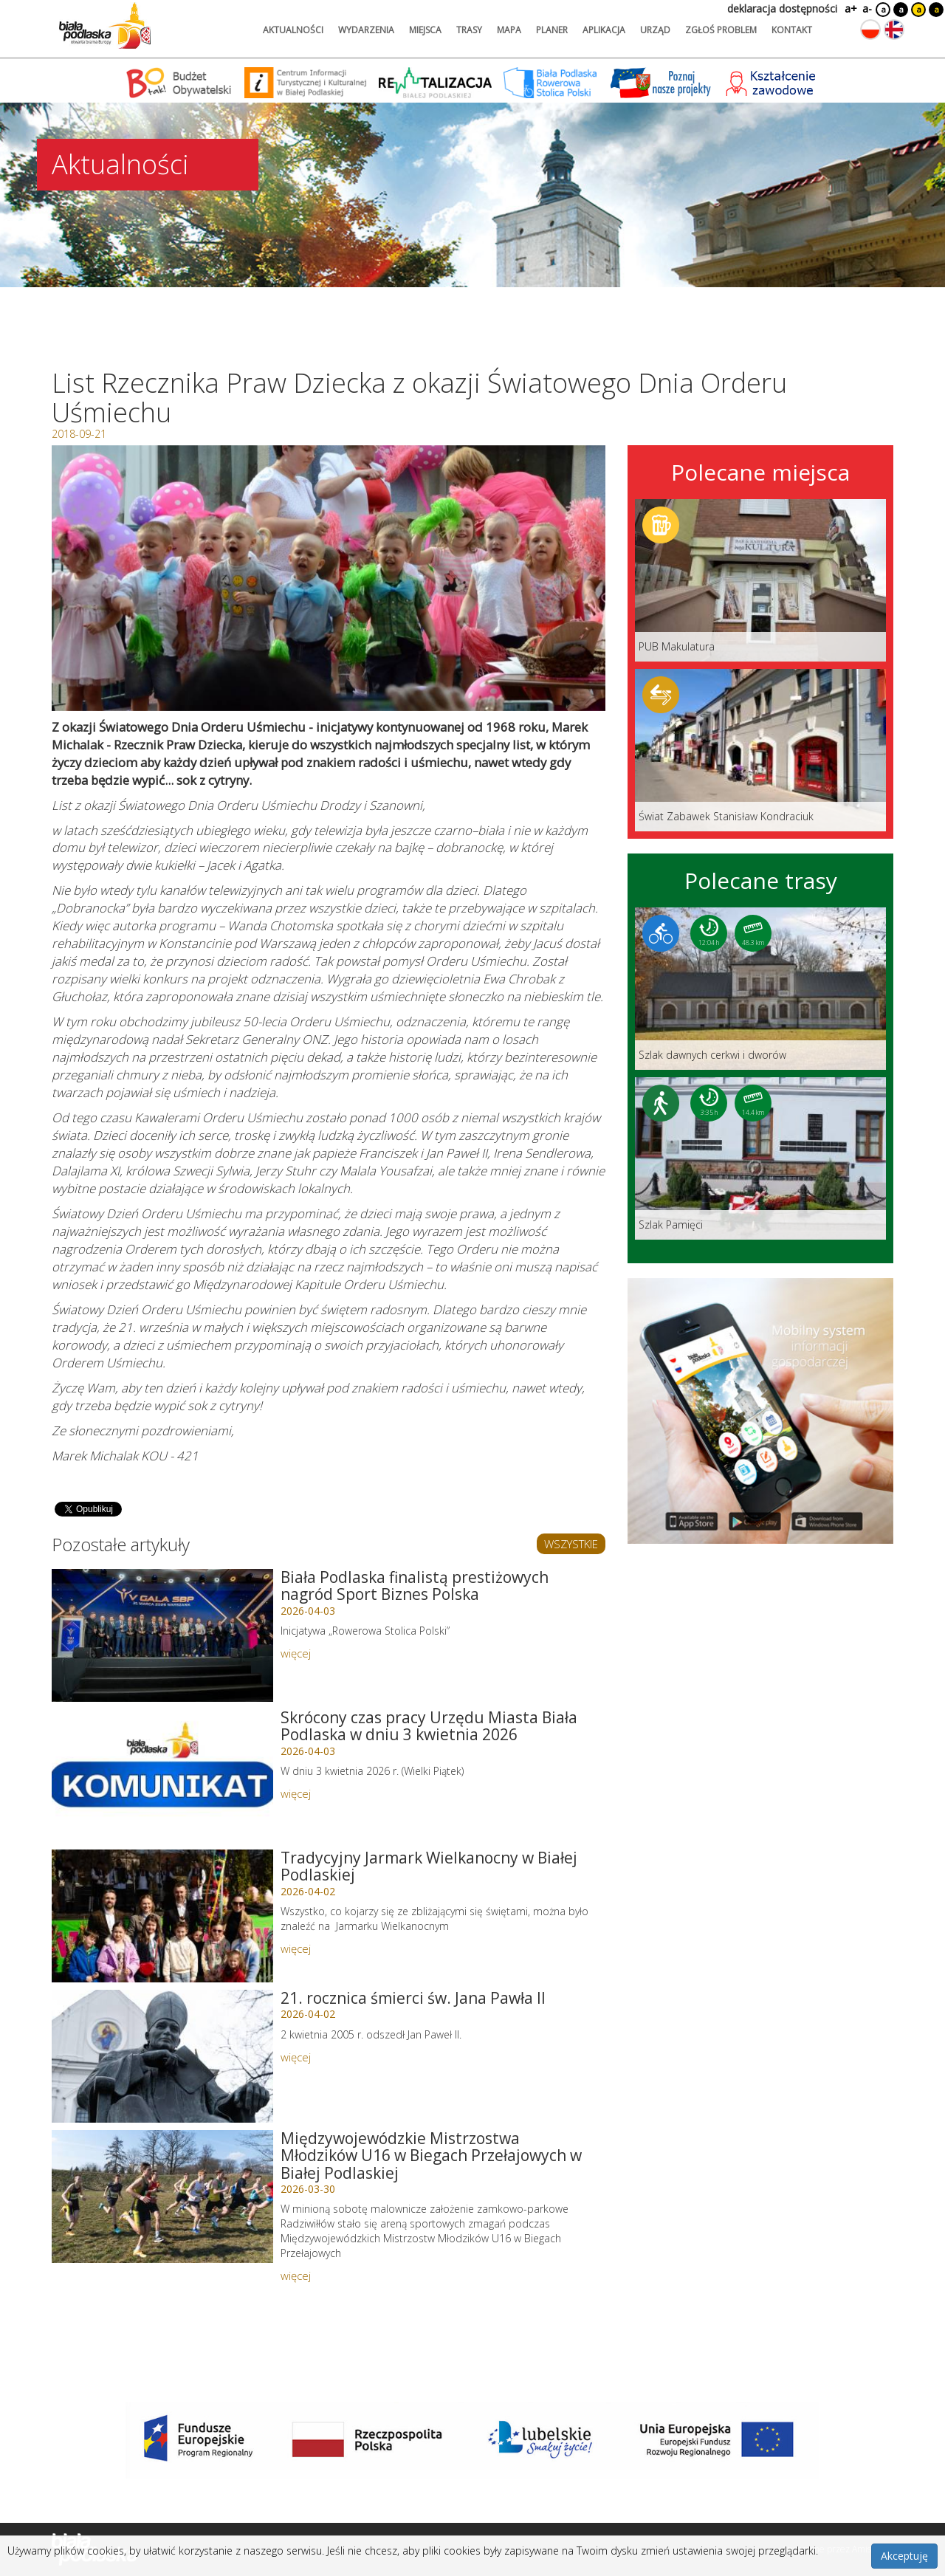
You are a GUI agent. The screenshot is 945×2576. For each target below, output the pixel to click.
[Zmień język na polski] (870, 29)
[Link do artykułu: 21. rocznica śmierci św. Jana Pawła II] (162, 2056)
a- (867, 8)
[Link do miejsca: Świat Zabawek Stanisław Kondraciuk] (760, 750)
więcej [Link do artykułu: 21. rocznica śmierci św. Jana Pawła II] (296, 2057)
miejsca (425, 30)
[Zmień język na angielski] (894, 29)
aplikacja (604, 30)
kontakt (792, 30)
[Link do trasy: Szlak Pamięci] (760, 1158)
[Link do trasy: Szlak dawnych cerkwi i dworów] (760, 988)
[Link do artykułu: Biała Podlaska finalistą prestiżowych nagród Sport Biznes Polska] (162, 1635)
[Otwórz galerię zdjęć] (328, 578)
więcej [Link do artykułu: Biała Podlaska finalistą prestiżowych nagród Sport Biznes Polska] (296, 1653)
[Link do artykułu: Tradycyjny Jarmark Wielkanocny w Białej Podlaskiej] (162, 1915)
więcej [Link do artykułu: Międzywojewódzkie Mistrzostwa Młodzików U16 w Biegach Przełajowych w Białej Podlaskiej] (296, 2275)
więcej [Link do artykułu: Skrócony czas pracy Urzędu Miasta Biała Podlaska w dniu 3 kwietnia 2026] (296, 1793)
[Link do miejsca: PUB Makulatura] (760, 580)
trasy (469, 30)
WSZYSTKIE (571, 1543)
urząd (655, 30)
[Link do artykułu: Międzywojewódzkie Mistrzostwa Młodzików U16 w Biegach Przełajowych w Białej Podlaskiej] (162, 2196)
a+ (850, 8)
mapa (509, 30)
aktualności (293, 30)
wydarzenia (366, 30)
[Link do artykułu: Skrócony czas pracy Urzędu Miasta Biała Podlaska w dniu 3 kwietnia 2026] (162, 1775)
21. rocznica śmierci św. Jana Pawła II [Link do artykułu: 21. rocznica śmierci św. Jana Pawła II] (413, 1998)
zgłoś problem (721, 30)
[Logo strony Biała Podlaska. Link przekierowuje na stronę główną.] (105, 26)
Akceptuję (904, 2556)
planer (552, 30)
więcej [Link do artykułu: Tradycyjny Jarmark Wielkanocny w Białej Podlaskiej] (296, 1948)
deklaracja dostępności (782, 8)
